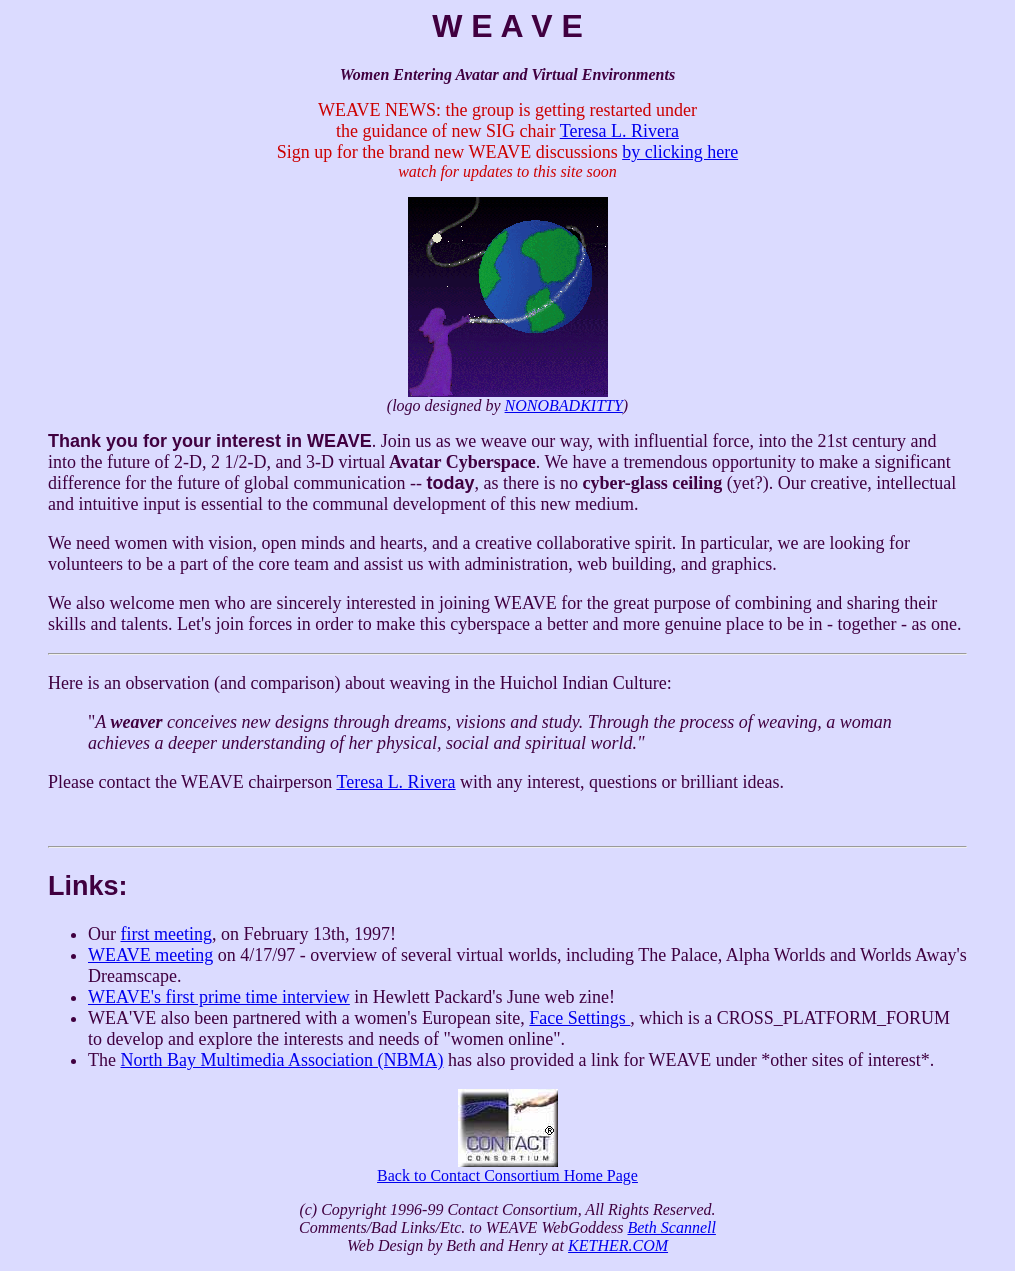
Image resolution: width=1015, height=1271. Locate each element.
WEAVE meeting (150, 955)
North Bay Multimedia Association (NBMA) (281, 1060)
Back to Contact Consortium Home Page (507, 1168)
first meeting (166, 934)
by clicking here (680, 152)
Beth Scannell (671, 1227)
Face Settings (579, 1018)
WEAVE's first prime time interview (219, 997)
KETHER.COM (618, 1245)
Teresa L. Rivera (619, 131)
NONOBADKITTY (564, 405)
